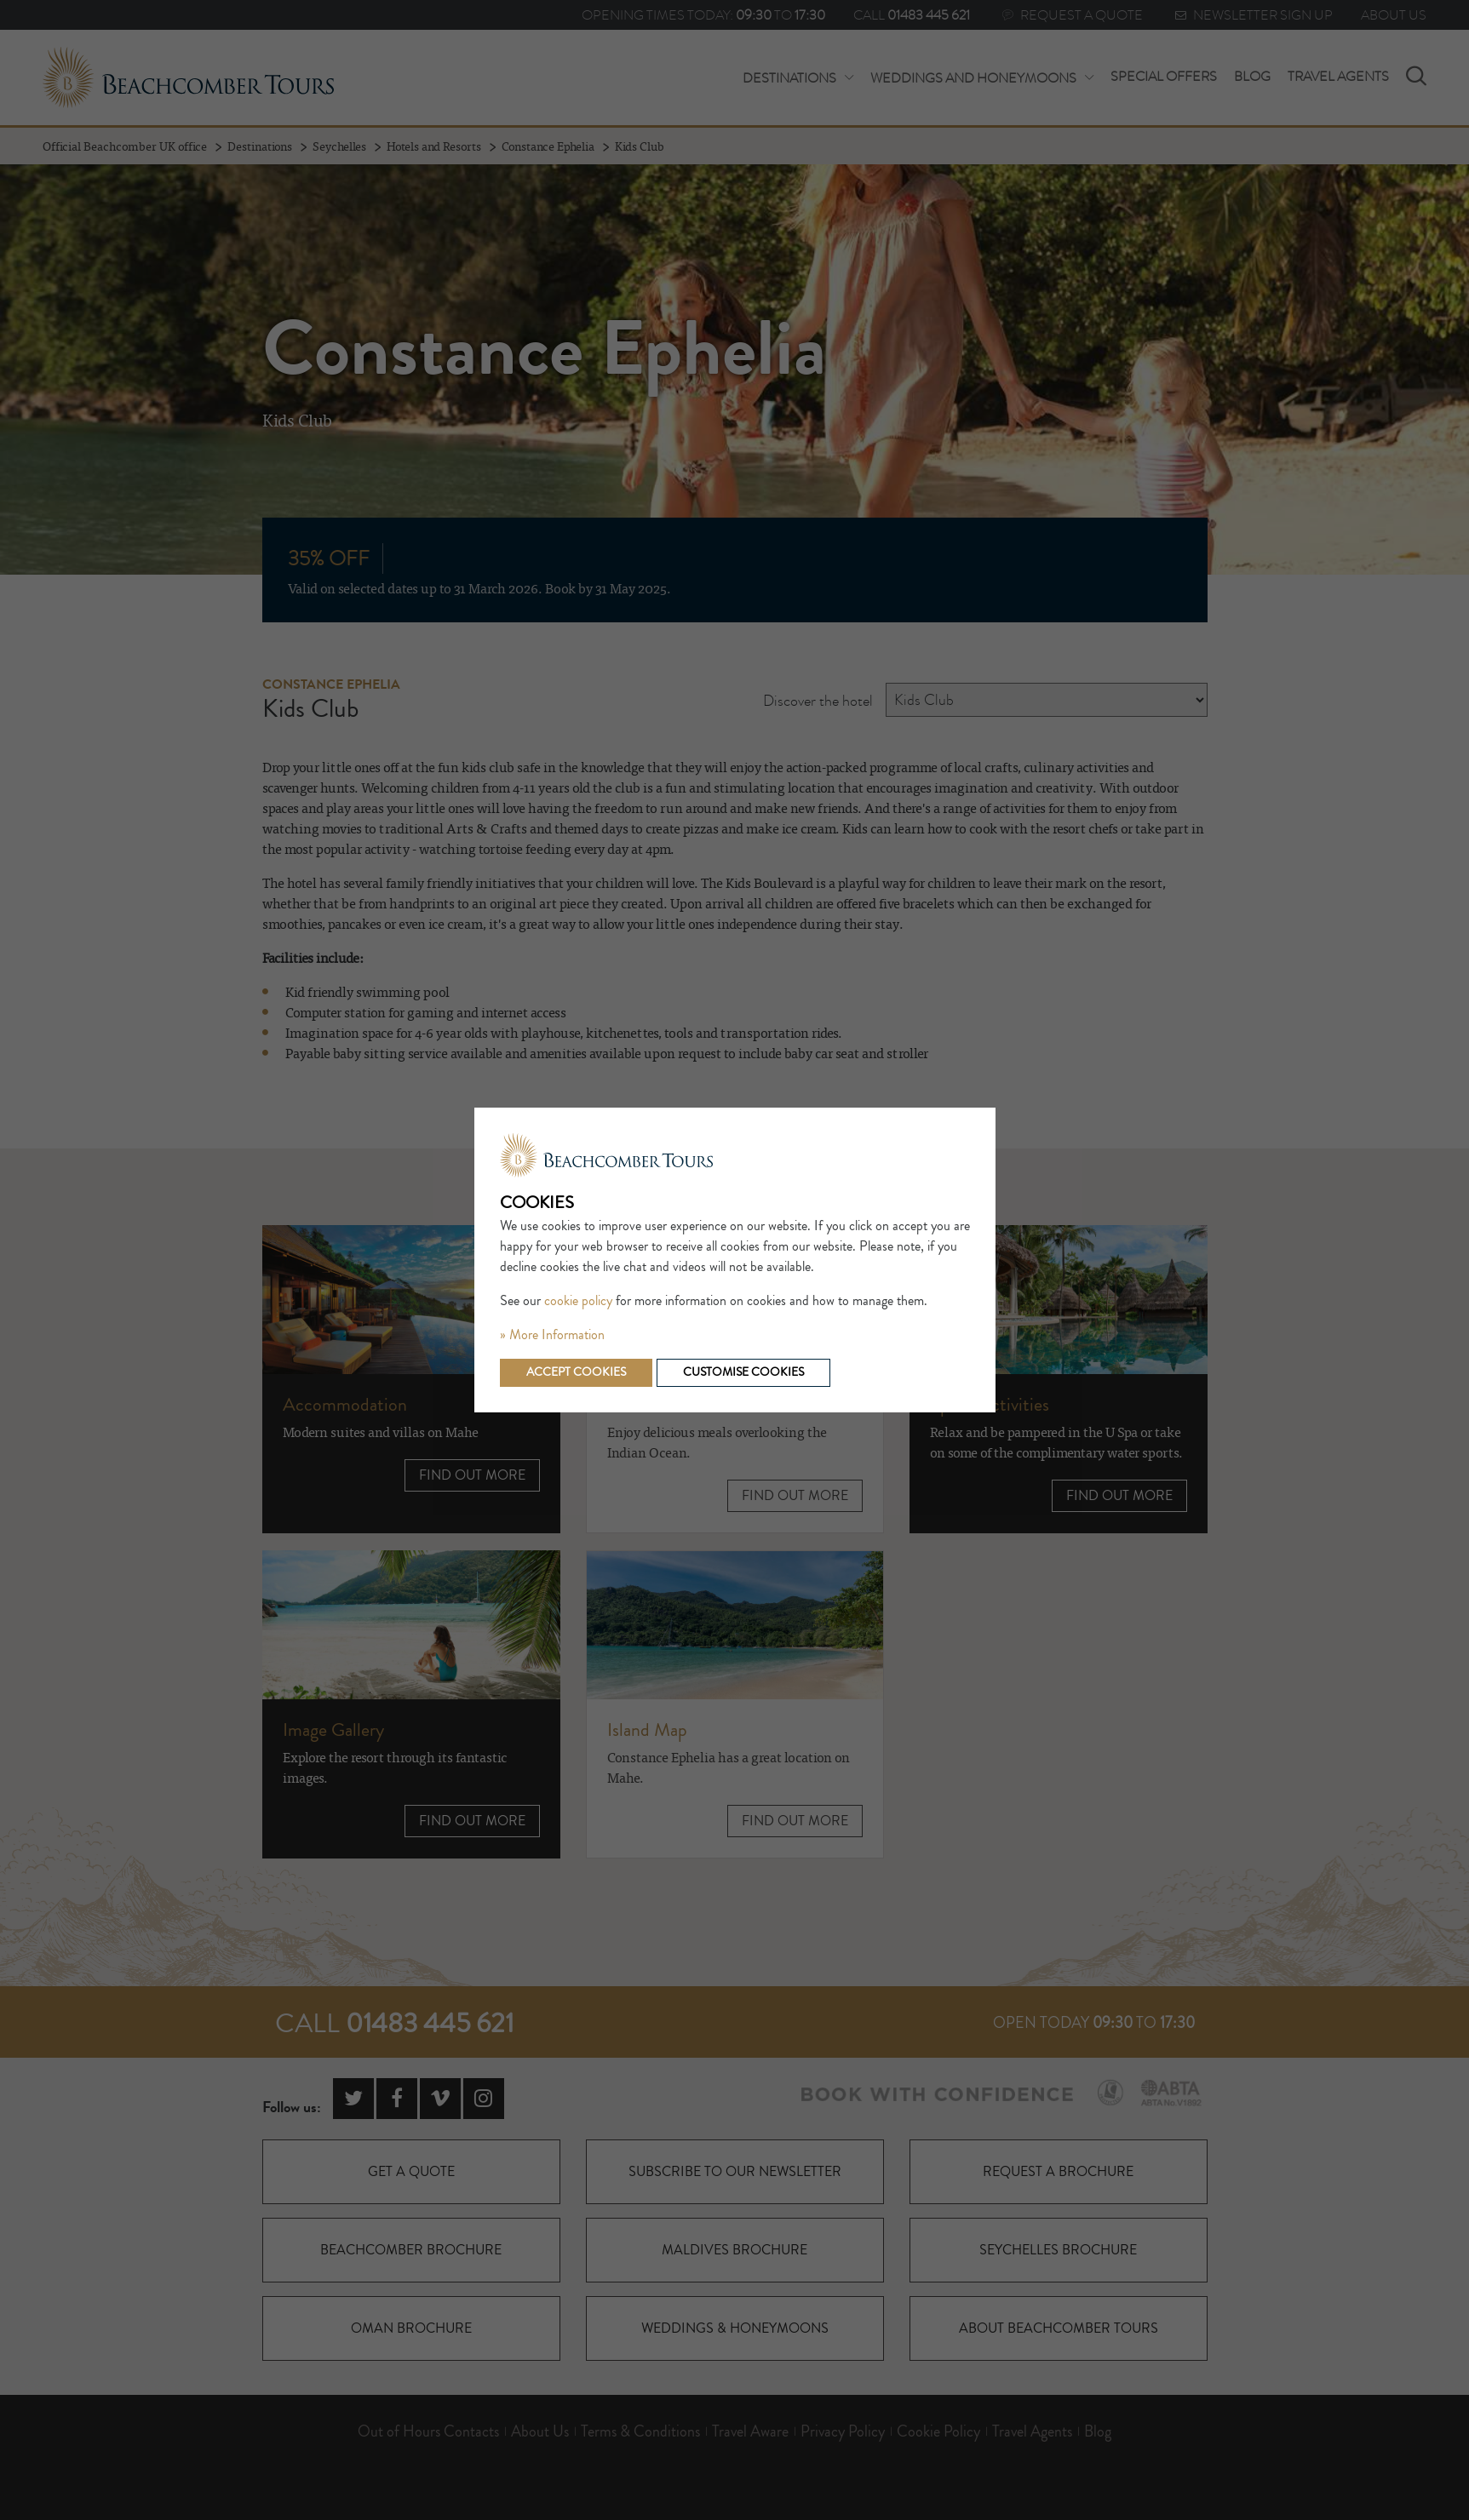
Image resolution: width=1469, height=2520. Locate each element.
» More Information (552, 1335)
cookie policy (578, 1301)
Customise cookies (743, 1372)
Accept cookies (576, 1372)
